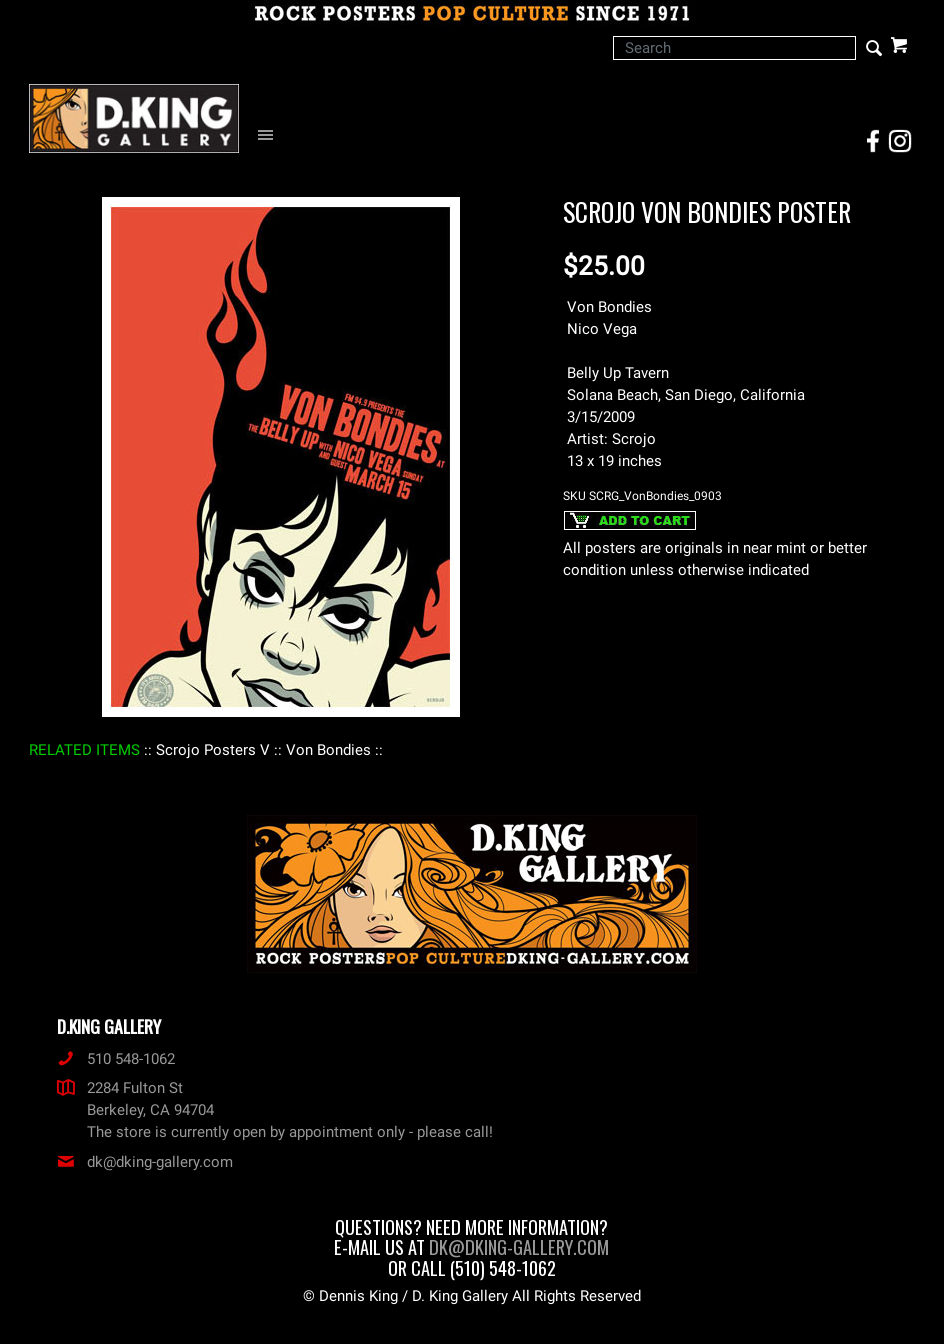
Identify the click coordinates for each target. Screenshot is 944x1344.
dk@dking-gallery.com (145, 1162)
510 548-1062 (116, 1059)
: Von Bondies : (328, 750)
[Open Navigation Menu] (270, 135)
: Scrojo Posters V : (213, 750)
